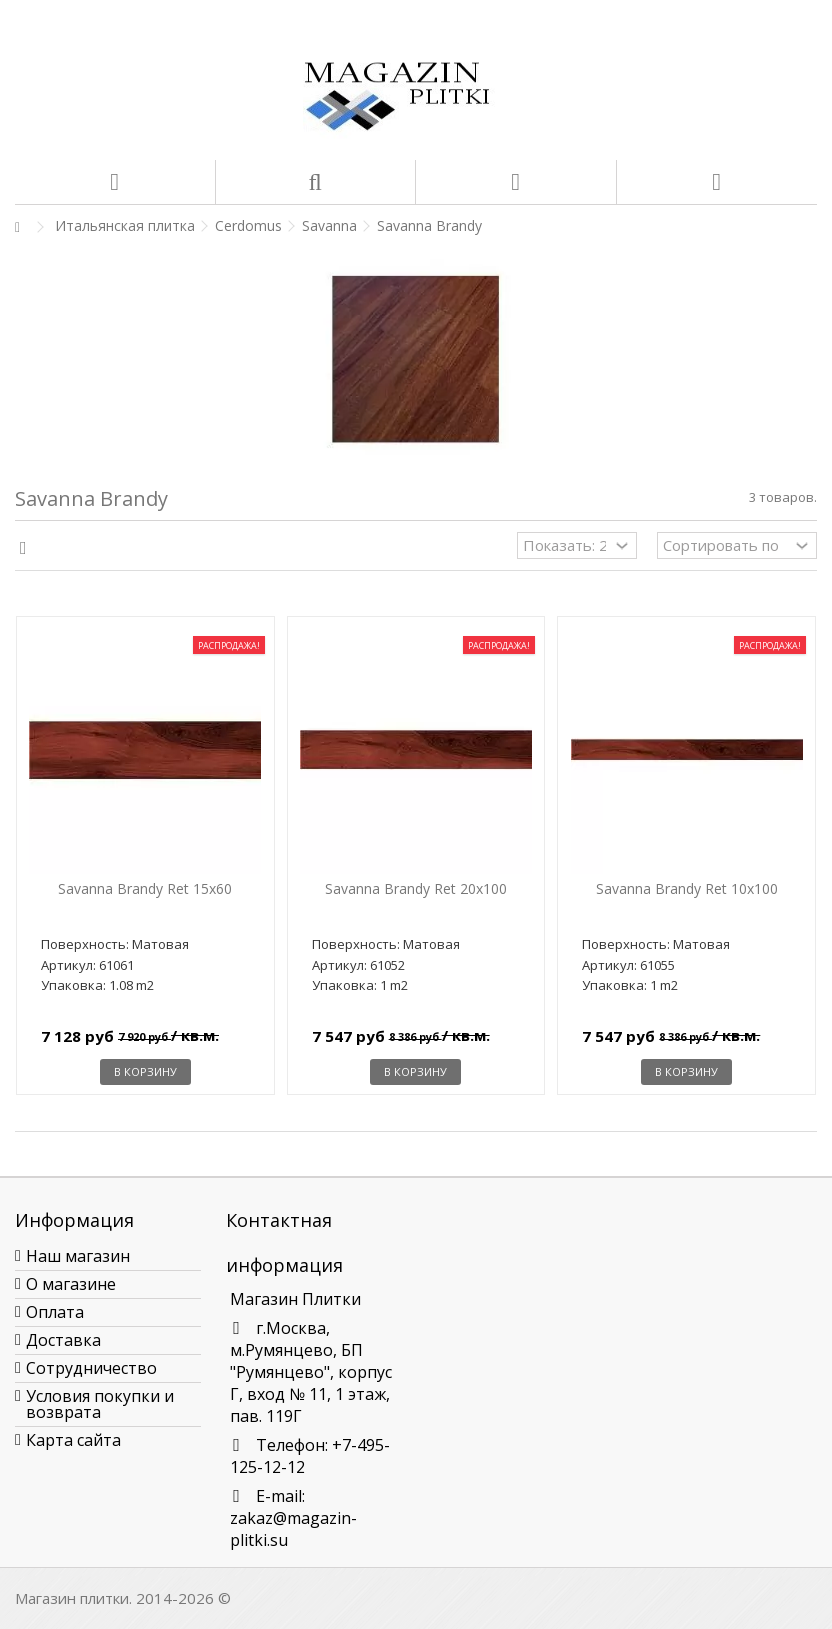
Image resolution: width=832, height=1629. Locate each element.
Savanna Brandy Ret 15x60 (145, 888)
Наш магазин (78, 1256)
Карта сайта (73, 1440)
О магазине (71, 1284)
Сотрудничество (91, 1368)
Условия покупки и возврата (100, 1404)
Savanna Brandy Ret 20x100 (416, 888)
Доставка (63, 1340)
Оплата (55, 1312)
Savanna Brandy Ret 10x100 (687, 888)
